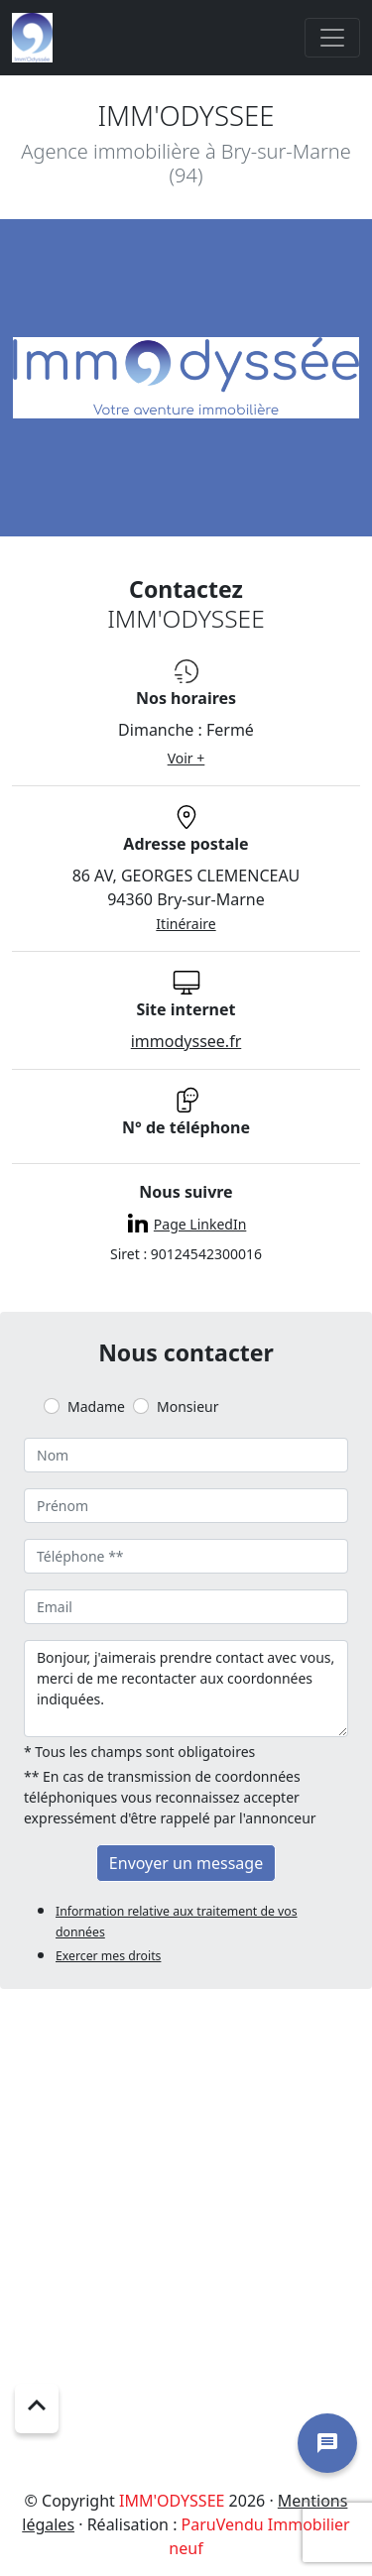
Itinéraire (185, 923)
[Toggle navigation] (332, 38)
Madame (96, 1406)
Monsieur (187, 1406)
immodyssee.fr (186, 1041)
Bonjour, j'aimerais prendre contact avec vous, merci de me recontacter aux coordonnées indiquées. (186, 1688)
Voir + (186, 758)
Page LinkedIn (200, 1224)
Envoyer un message (186, 1863)
